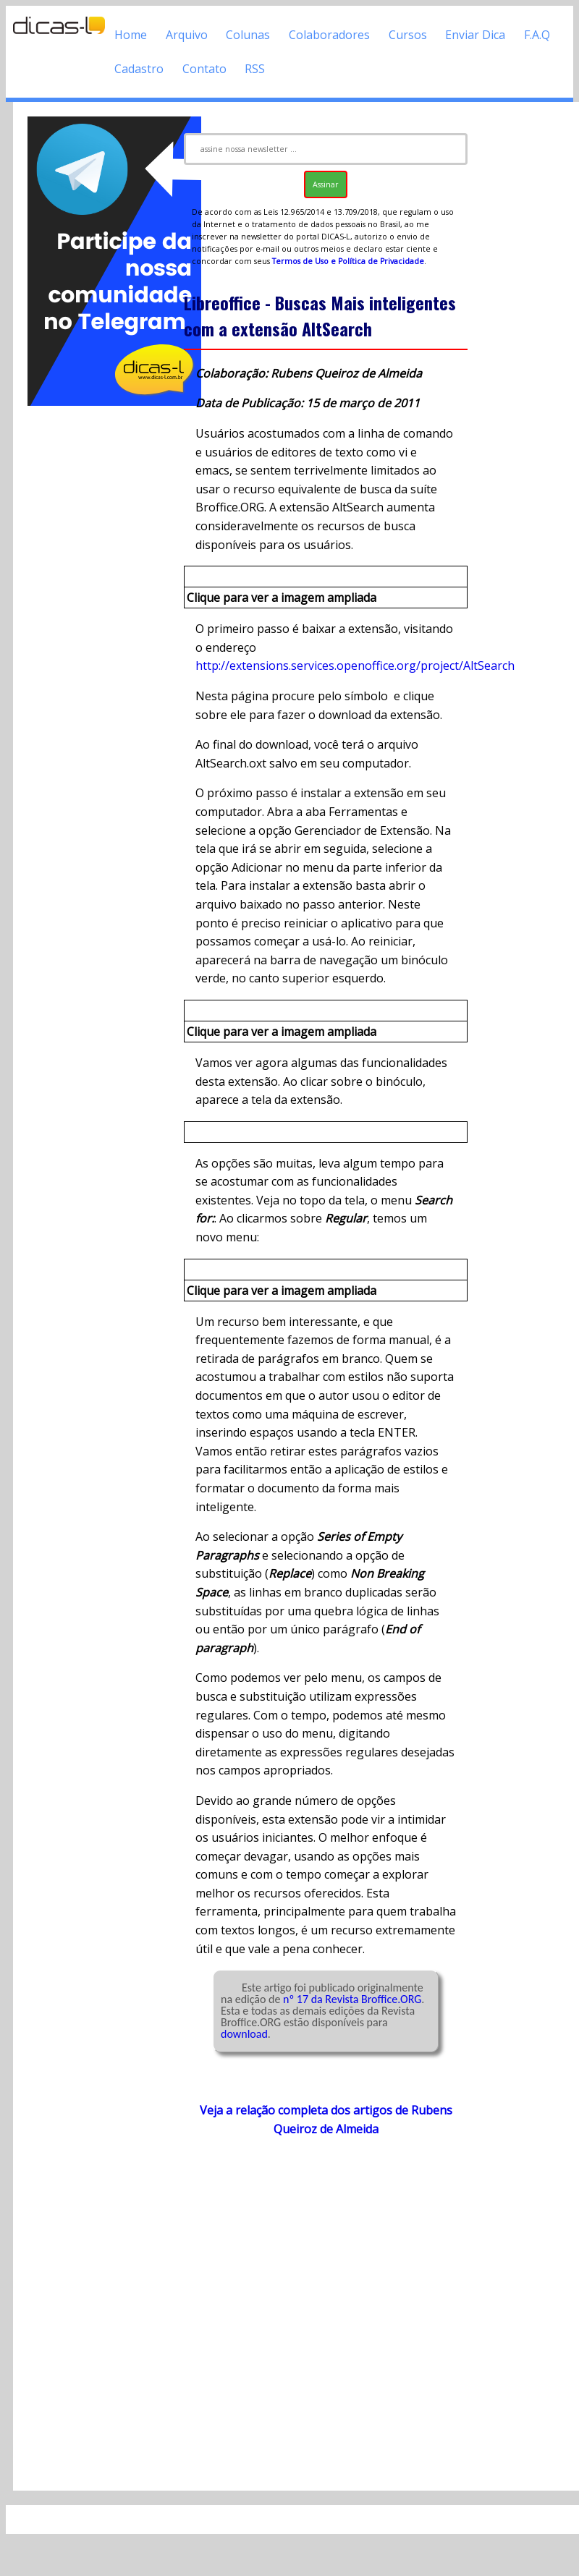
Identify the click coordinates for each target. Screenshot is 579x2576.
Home (130, 35)
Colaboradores (329, 35)
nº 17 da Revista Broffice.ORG (352, 1999)
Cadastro (139, 69)
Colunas (248, 35)
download (244, 2034)
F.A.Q (537, 35)
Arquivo (187, 35)
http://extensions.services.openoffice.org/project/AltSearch (355, 665)
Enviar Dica (475, 35)
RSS (255, 69)
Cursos (408, 35)
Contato (204, 69)
